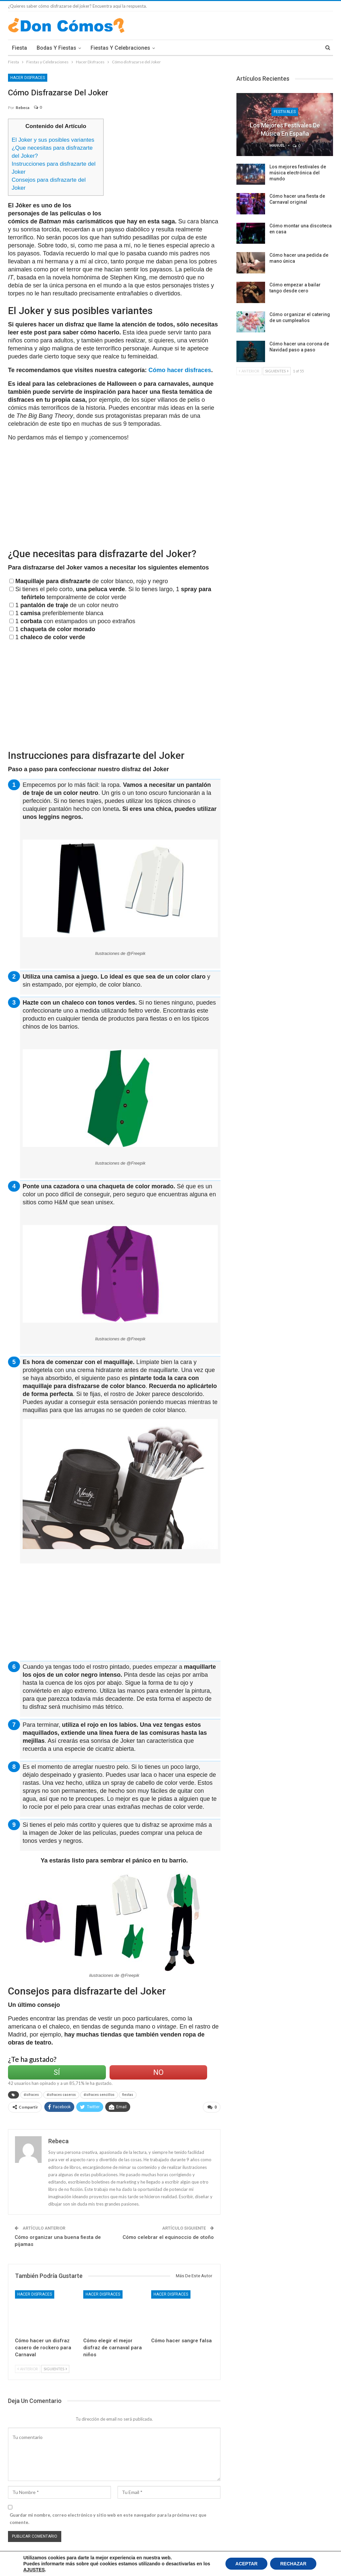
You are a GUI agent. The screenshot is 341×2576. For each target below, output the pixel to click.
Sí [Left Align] (57, 2072)
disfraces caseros (61, 2095)
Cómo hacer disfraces (180, 370)
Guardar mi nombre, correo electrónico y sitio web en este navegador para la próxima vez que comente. (108, 2518)
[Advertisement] (165, 165)
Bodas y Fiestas (56, 48)
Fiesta (19, 48)
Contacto (324, 2565)
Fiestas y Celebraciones (120, 48)
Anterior (27, 2369)
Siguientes (55, 2369)
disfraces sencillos (99, 2095)
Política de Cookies (25, 2565)
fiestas (127, 2095)
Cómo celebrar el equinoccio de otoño (168, 2237)
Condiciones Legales (65, 2565)
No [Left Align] (158, 2072)
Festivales (285, 111)
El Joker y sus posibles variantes (53, 140)
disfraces (31, 2095)
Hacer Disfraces (27, 77)
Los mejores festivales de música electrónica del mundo (297, 172)
